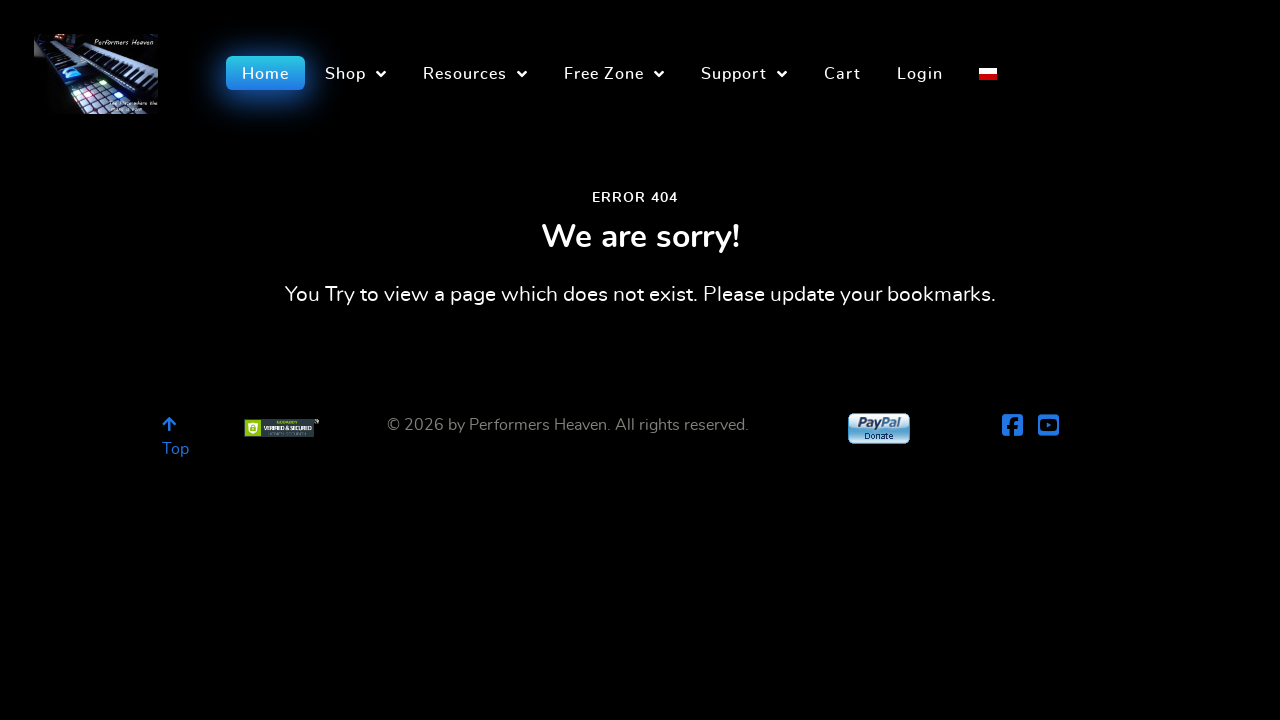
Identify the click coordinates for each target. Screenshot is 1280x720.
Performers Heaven (538, 425)
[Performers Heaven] (96, 68)
